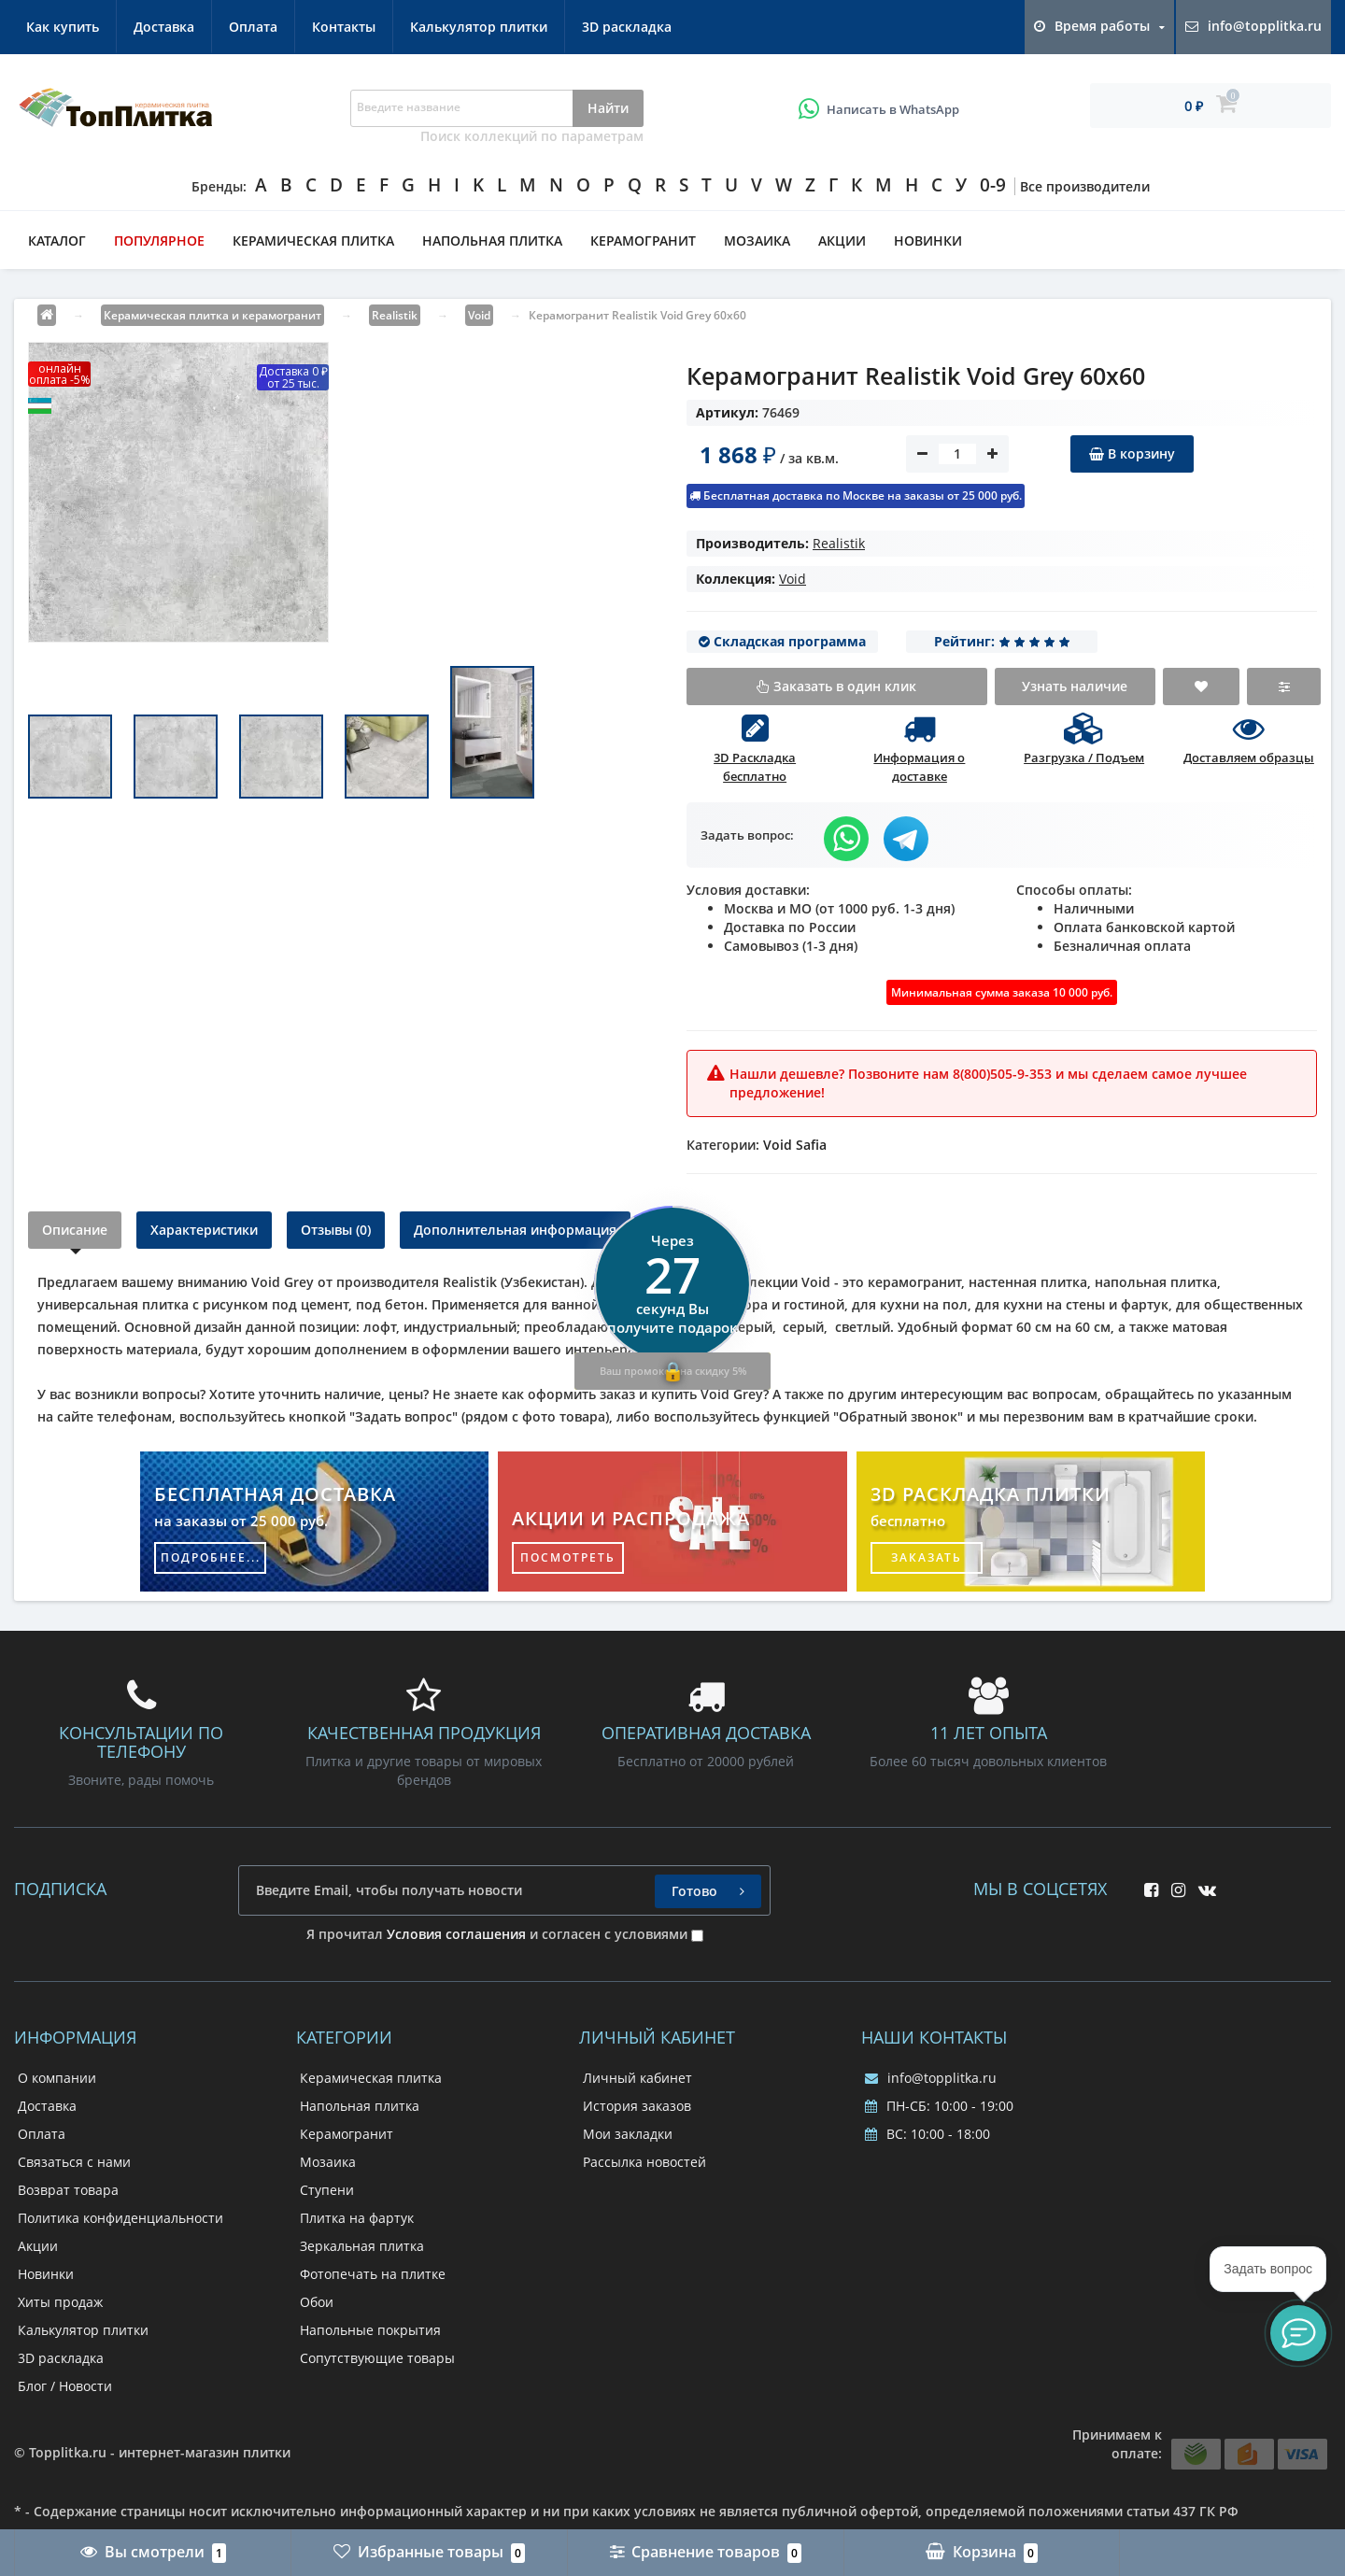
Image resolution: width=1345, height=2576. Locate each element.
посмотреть (568, 1557)
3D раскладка (627, 26)
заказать (926, 1557)
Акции (842, 240)
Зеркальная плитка (362, 2246)
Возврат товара (68, 2190)
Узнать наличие (1074, 686)
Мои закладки (627, 2134)
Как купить (62, 26)
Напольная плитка (492, 240)
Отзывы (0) (336, 1229)
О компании (57, 2078)
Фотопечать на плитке (373, 2274)
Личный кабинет (637, 2078)
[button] (1298, 2333)
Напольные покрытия (370, 2330)
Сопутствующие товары (377, 2358)
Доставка (164, 26)
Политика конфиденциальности (120, 2218)
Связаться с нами (74, 2162)
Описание (74, 1229)
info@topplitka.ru (931, 2078)
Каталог (57, 240)
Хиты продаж (60, 2302)
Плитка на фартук (357, 2218)
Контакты (343, 26)
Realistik (839, 543)
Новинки (928, 240)
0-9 (993, 185)
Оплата (253, 26)
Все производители (1085, 186)
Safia (811, 1145)
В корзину (1132, 453)
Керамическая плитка (313, 240)
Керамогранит (643, 240)
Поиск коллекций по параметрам (532, 136)
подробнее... (211, 1557)
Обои (316, 2302)
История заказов (637, 2106)
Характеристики (204, 1229)
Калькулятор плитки (478, 26)
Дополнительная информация (515, 1229)
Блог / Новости (65, 2386)
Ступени (327, 2190)
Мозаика (757, 240)
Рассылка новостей (644, 2162)
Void (792, 578)
